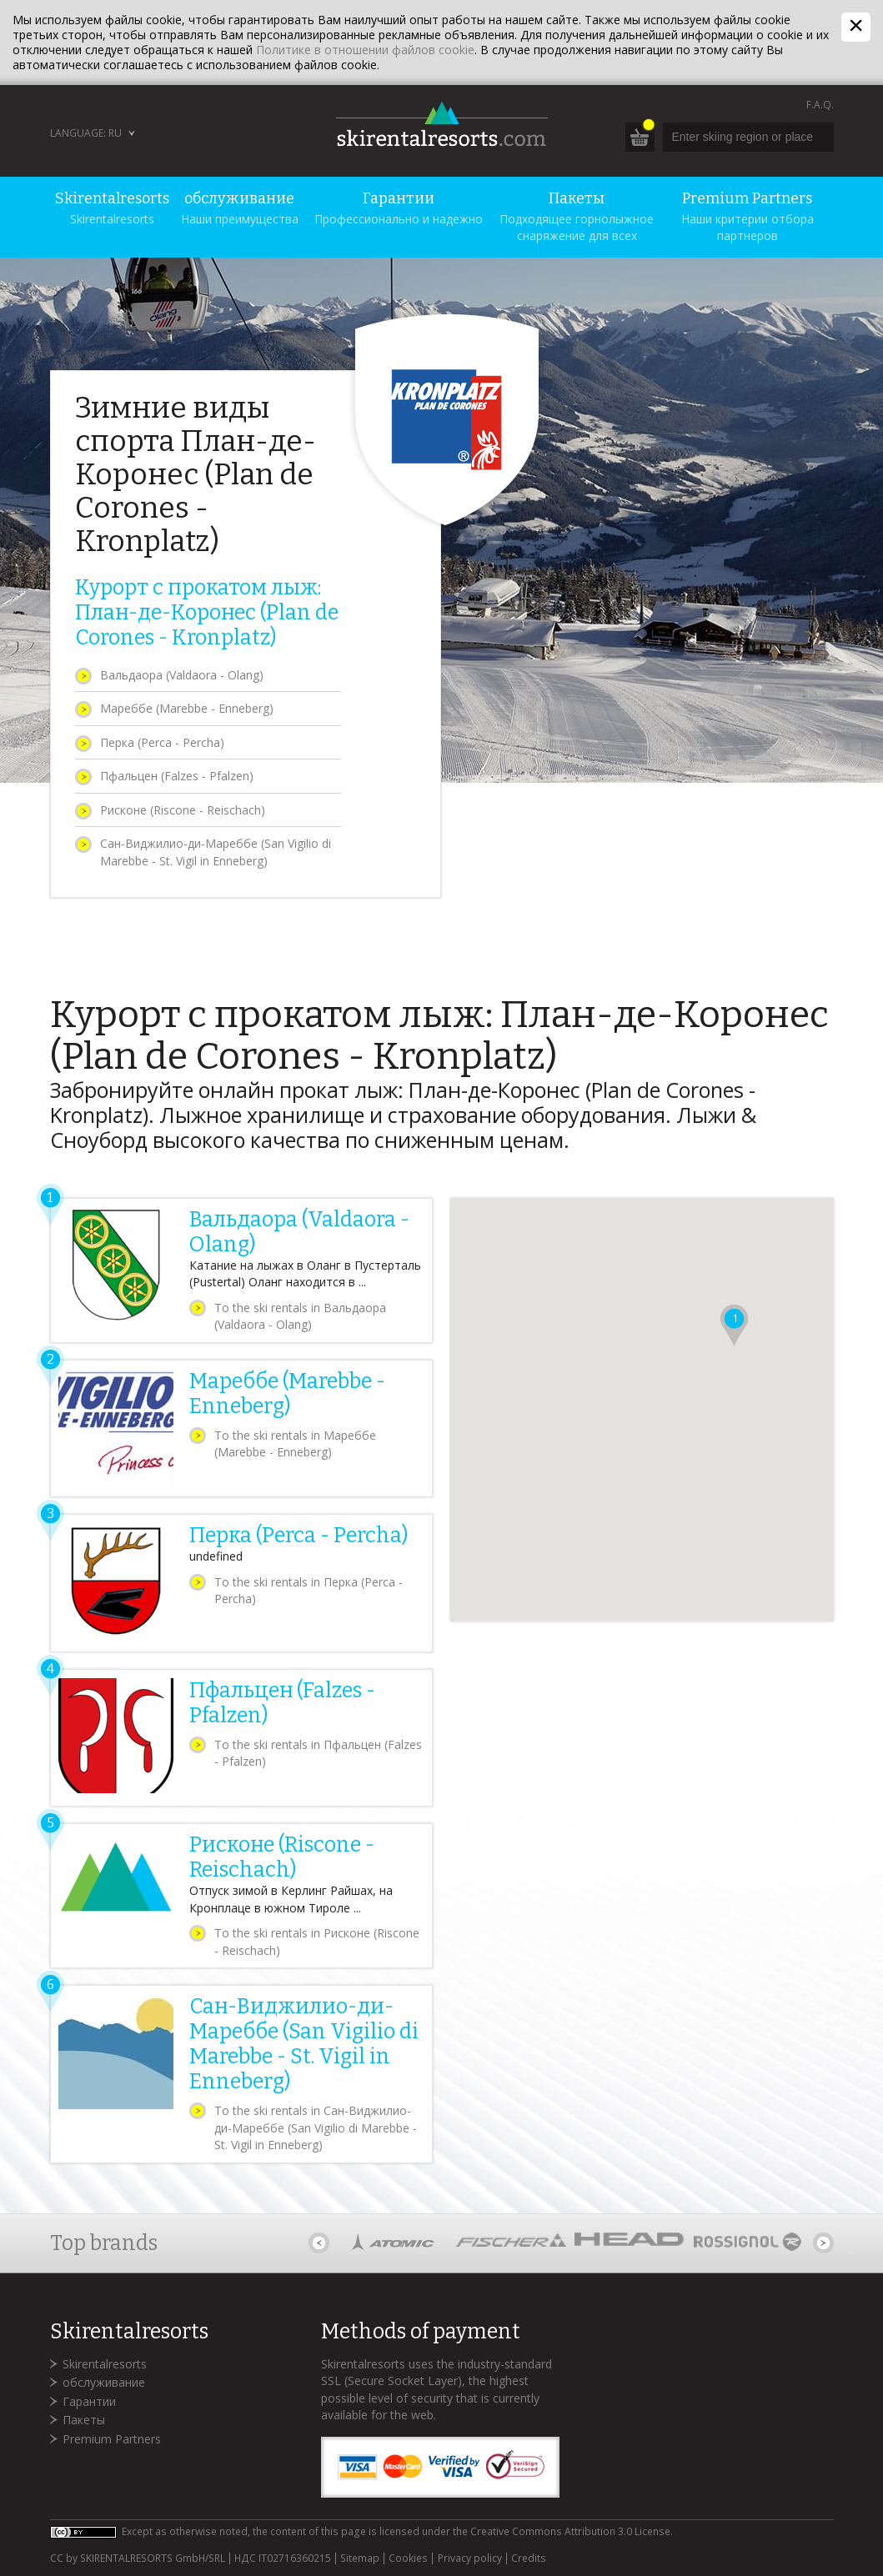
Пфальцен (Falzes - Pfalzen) (176, 776)
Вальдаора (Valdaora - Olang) (181, 675)
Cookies (408, 2558)
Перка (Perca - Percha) (162, 742)
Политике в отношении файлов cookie (365, 50)
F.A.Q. (820, 105)
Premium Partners (112, 2439)
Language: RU (86, 133)
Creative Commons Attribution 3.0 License (570, 2531)
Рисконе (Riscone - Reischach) (182, 810)
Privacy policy (470, 2558)
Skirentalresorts (105, 2364)
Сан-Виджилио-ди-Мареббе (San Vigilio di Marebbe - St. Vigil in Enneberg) (215, 852)
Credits (528, 2558)
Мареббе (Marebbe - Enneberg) (186, 708)
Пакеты (84, 2420)
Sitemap (359, 2558)
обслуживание (104, 2382)
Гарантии (89, 2401)
